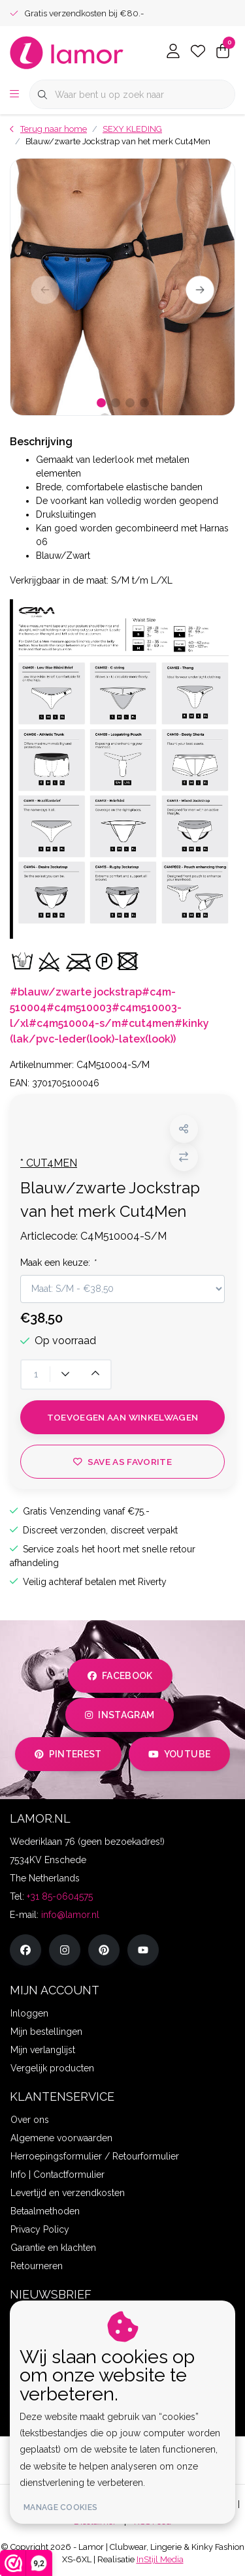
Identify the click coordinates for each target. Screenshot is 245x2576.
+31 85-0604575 (60, 1896)
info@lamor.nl (70, 1914)
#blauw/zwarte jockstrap (76, 992)
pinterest (68, 1754)
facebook (120, 1676)
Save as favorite (122, 1461)
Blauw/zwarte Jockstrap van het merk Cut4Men (117, 141)
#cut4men (147, 1023)
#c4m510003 (79, 1007)
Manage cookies (60, 2507)
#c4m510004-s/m (75, 1023)
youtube (179, 1754)
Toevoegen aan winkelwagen (123, 1417)
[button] (184, 1129)
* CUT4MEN (48, 1163)
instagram (119, 1715)
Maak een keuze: (57, 1262)
